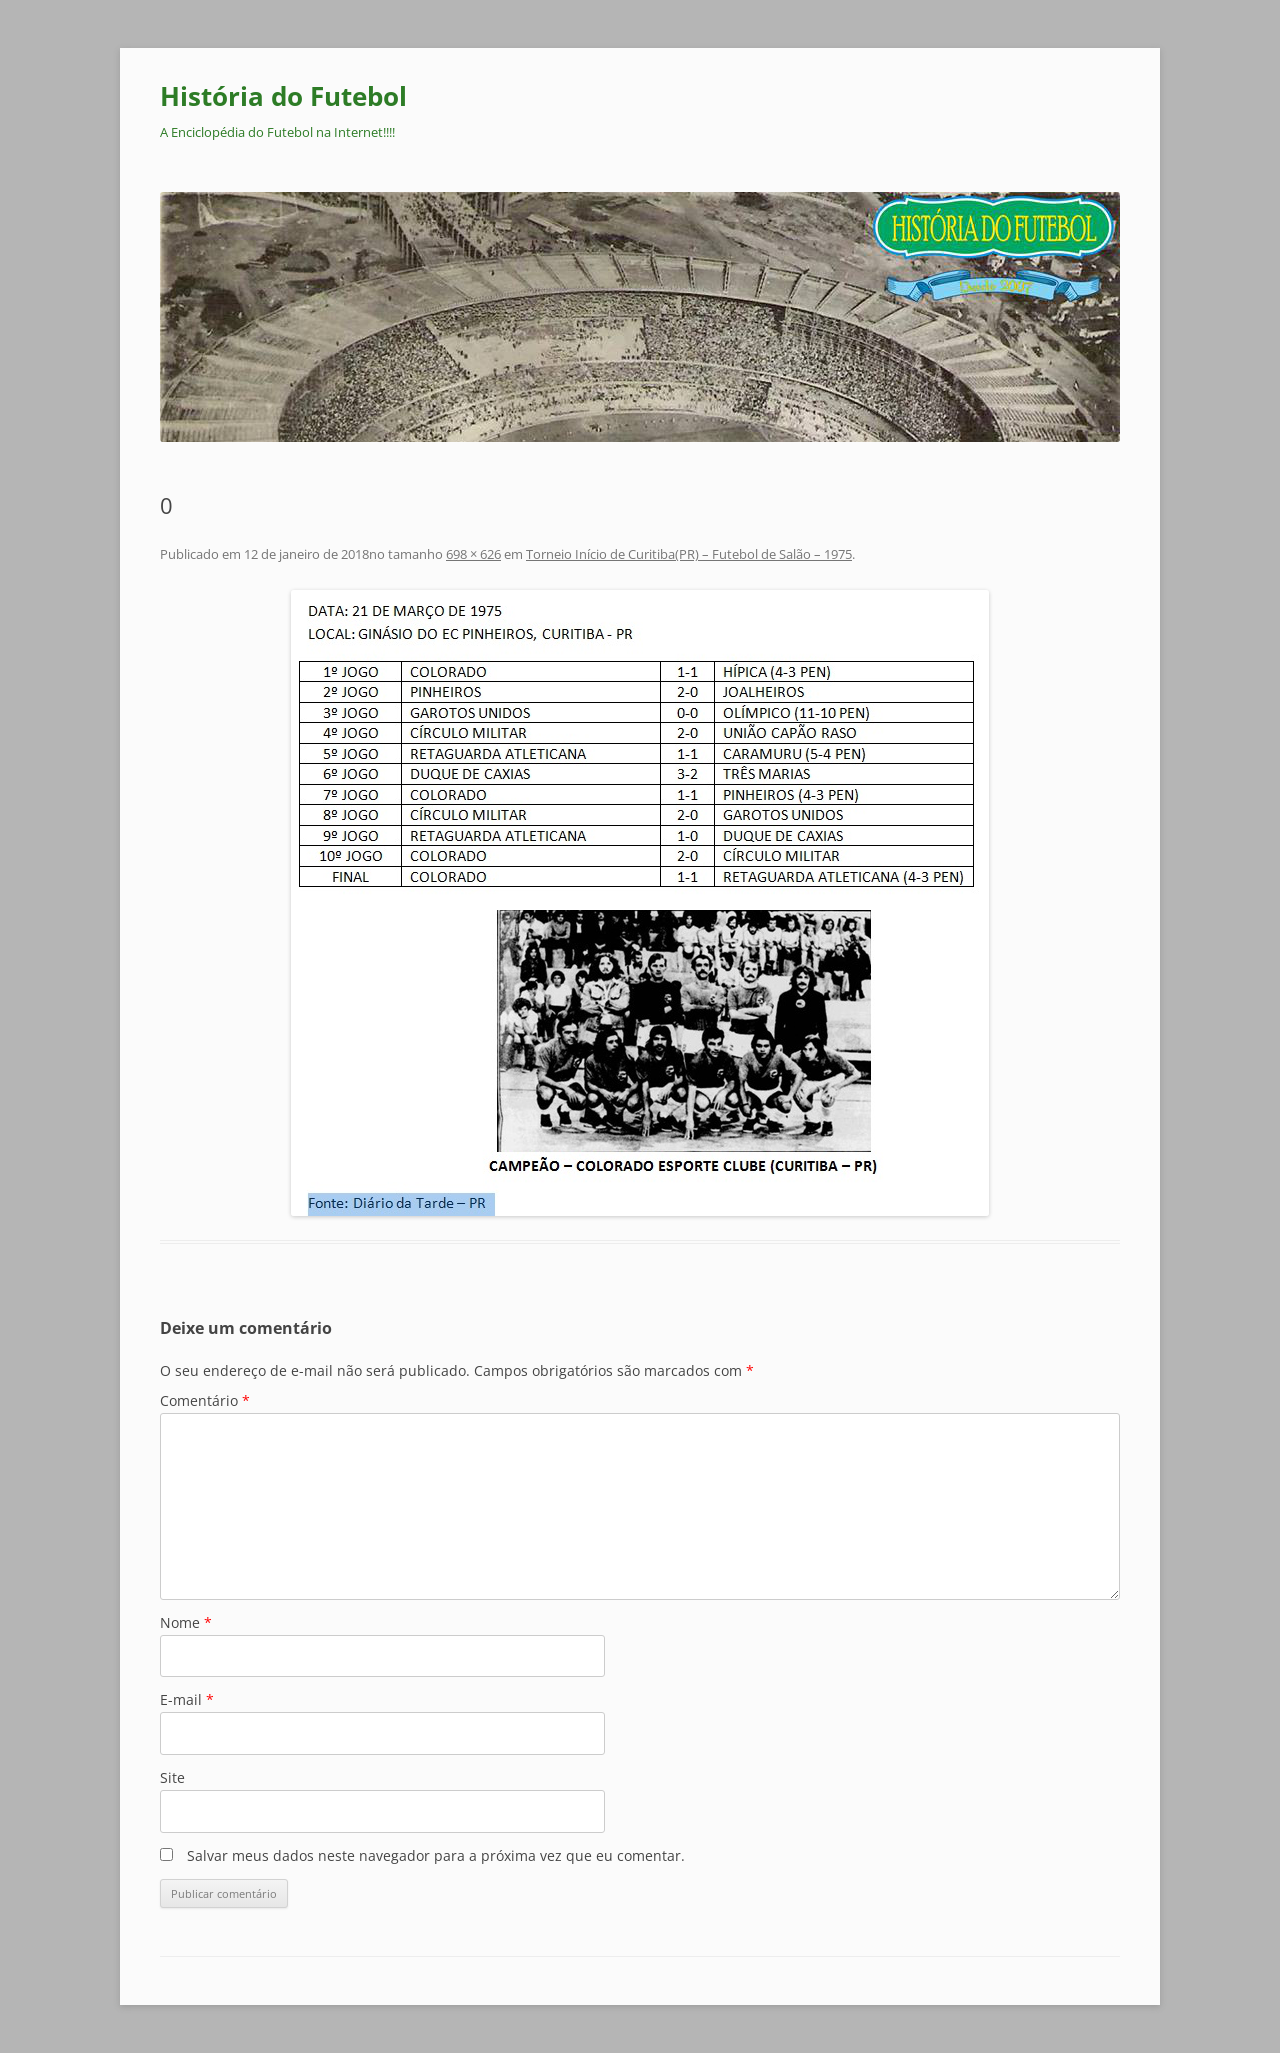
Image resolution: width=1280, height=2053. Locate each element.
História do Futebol (283, 96)
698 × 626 (473, 554)
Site (172, 1777)
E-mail (187, 1699)
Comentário (205, 1400)
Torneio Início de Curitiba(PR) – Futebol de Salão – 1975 (689, 554)
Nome (186, 1622)
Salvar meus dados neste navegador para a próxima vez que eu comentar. (436, 1855)
